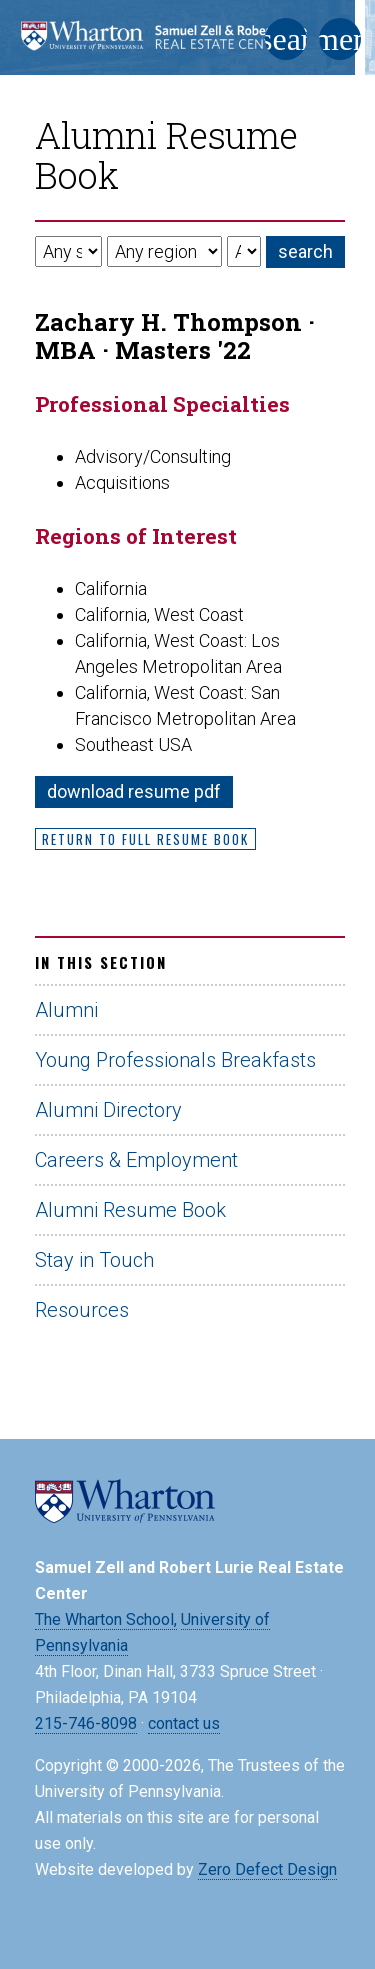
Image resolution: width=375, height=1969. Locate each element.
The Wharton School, (106, 1619)
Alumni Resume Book (130, 1210)
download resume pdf (134, 791)
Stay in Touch (94, 1260)
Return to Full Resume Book (145, 839)
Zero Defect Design (267, 1869)
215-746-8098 (86, 1723)
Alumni (66, 1010)
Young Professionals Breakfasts (175, 1060)
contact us (184, 1723)
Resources (82, 1310)
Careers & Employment (136, 1160)
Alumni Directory (108, 1110)
